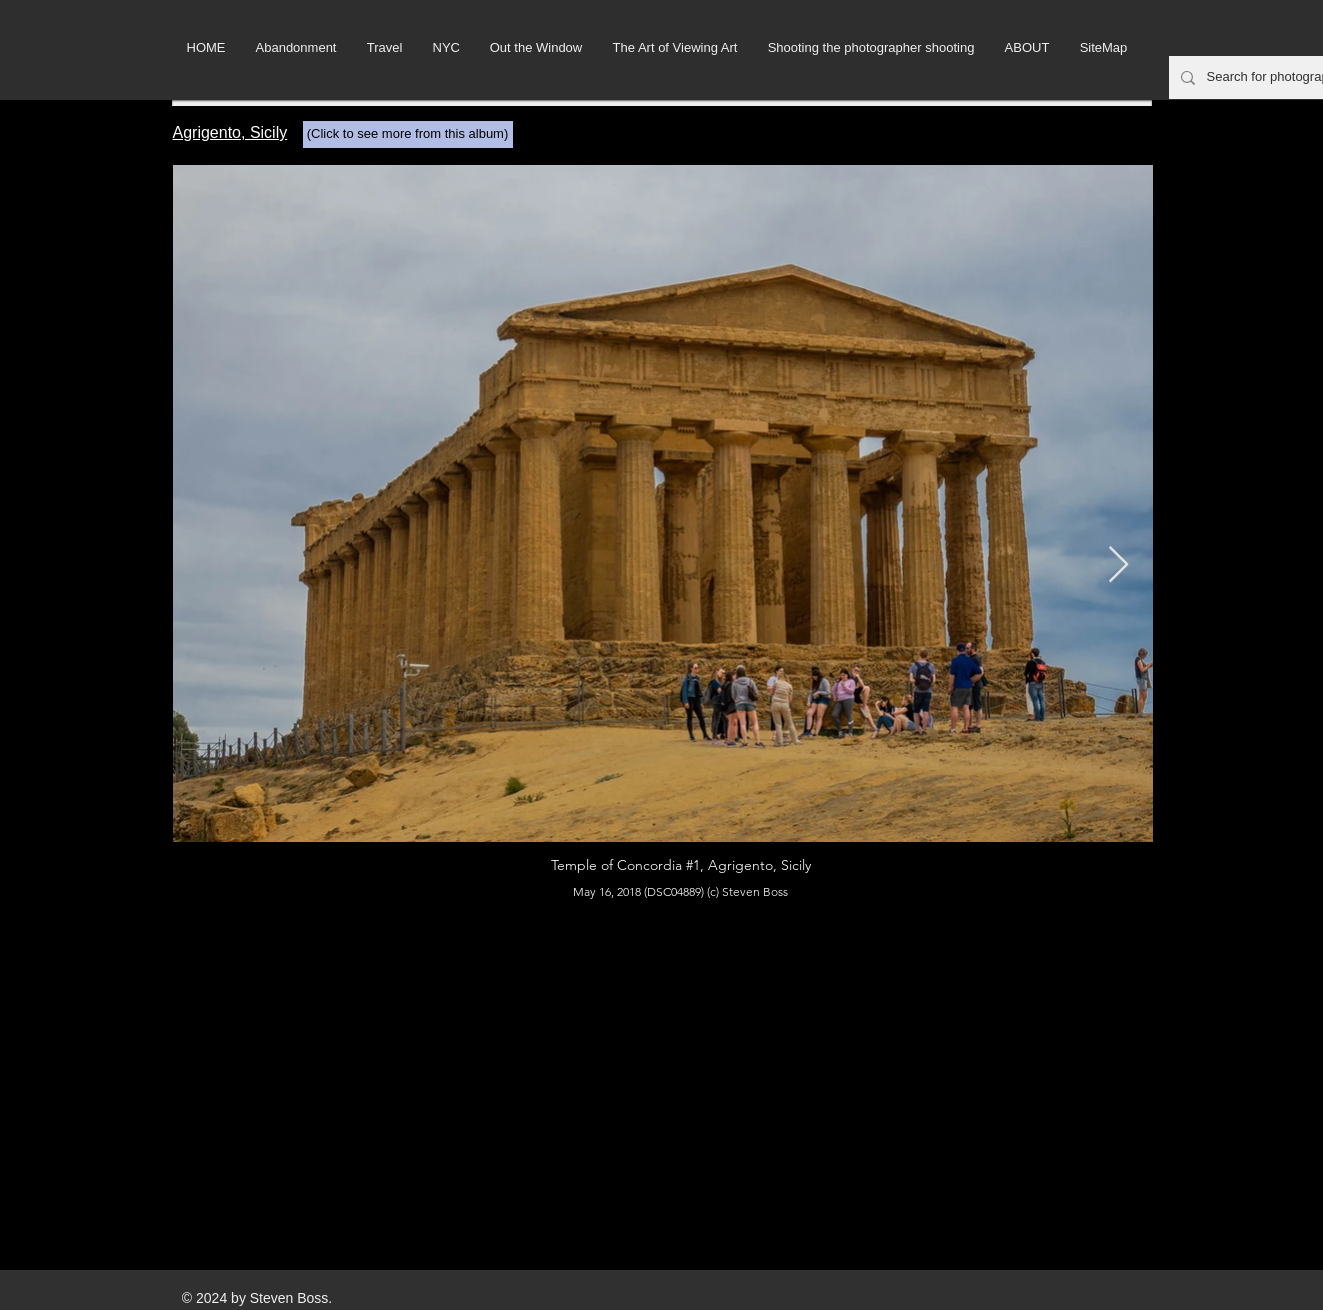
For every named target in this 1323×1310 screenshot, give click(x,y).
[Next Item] (1118, 565)
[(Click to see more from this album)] (408, 134)
